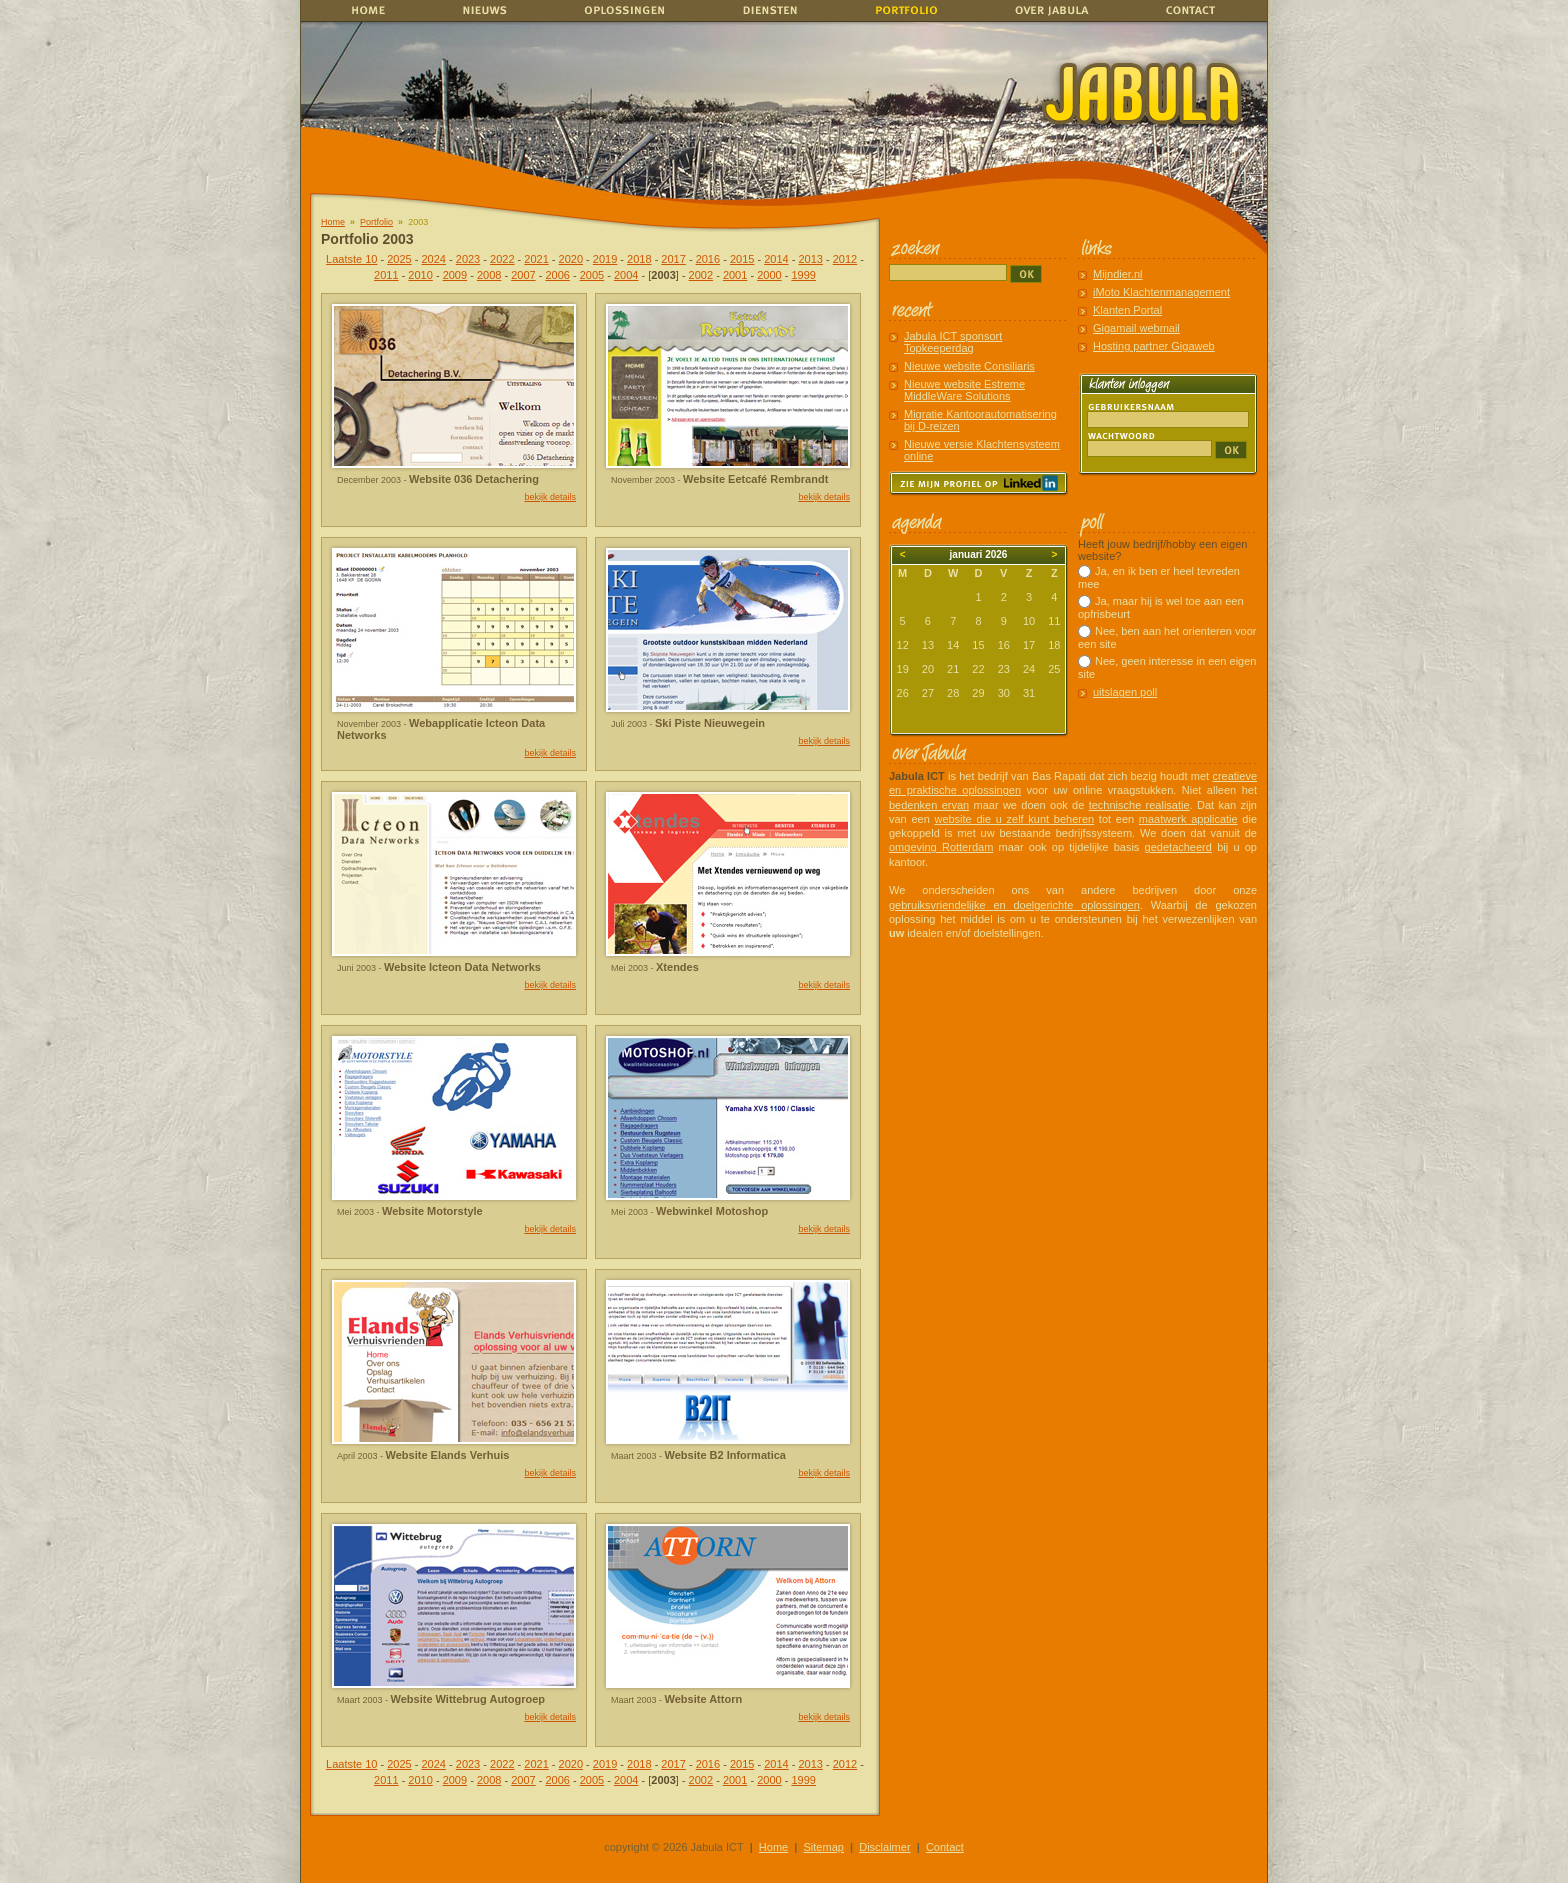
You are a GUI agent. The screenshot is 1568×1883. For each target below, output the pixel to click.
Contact (1195, 10)
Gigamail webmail (1136, 328)
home (366, 10)
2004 (626, 275)
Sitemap (824, 1847)
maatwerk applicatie (1188, 819)
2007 (523, 275)
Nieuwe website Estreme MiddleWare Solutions (964, 390)
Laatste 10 (351, 259)
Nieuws (493, 10)
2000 (769, 275)
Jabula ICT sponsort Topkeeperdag (953, 342)
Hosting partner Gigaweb (1154, 346)
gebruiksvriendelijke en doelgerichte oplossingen (1014, 905)
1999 (803, 275)
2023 (468, 259)
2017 (673, 259)
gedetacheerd (1178, 847)
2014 (776, 259)
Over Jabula (1047, 10)
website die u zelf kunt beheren (1014, 819)
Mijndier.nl (1118, 274)
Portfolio (376, 222)
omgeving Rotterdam (941, 847)
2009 (455, 275)
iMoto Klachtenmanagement (1161, 292)
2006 (557, 275)
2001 (735, 275)
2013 (810, 259)
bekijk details (550, 497)
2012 (845, 259)
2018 (639, 259)
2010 (420, 275)
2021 (536, 259)
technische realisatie (1139, 805)
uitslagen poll (1125, 692)
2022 (502, 259)
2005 (592, 275)
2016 (708, 259)
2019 (605, 259)
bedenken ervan (929, 805)
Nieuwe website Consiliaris (969, 366)
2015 (742, 259)
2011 (386, 275)
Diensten (765, 10)
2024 (434, 259)
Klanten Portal (1127, 310)
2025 (399, 259)
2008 (489, 275)
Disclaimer (884, 1847)
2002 (701, 275)
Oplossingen (626, 10)
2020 (571, 259)
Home (333, 222)
